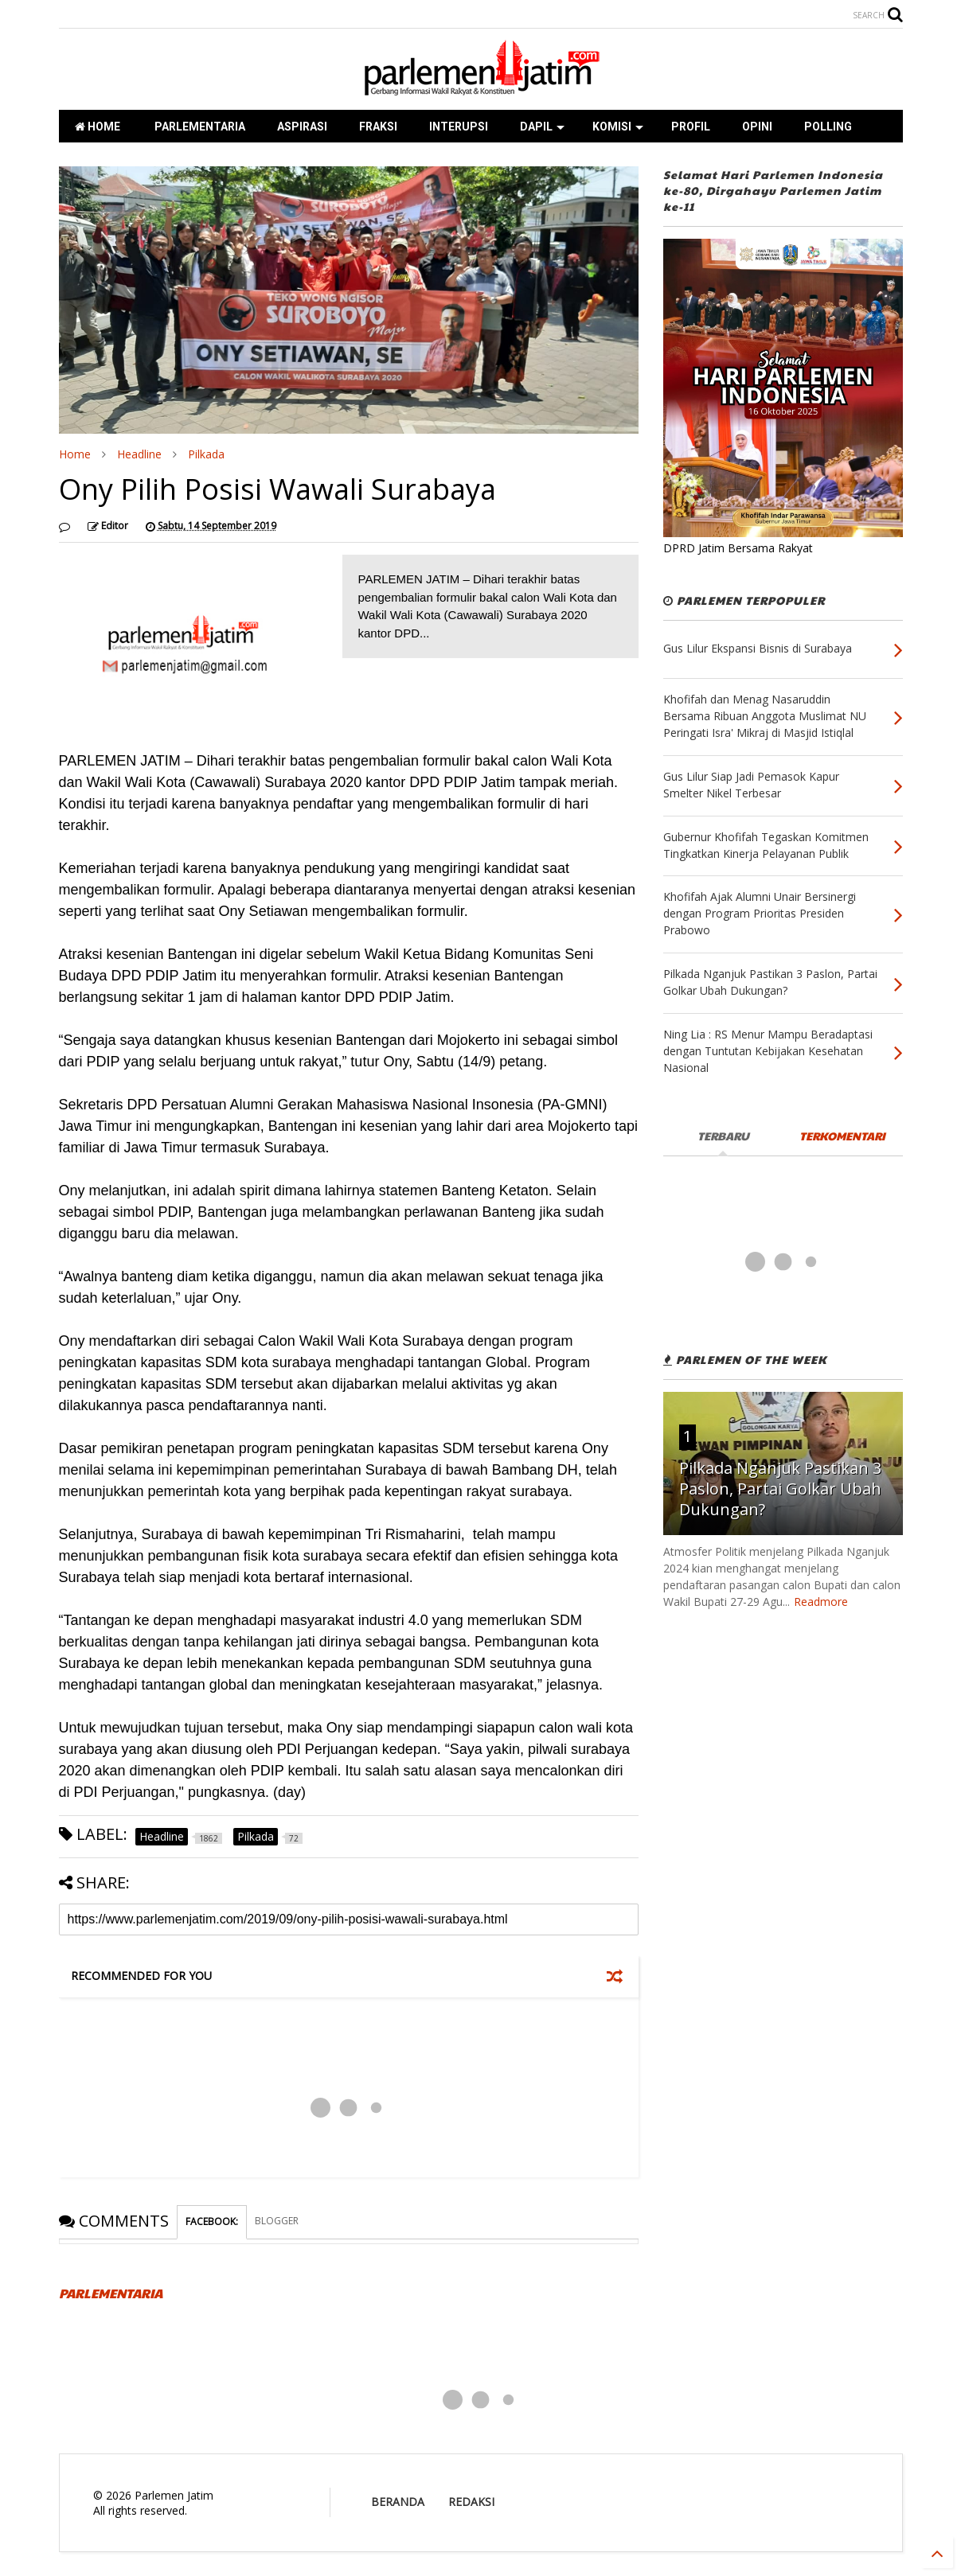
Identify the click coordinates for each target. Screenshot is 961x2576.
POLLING (828, 126)
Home (75, 454)
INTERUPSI (458, 126)
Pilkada (206, 454)
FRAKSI (378, 126)
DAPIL (542, 126)
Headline (139, 454)
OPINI (757, 126)
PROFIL (690, 126)
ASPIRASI (302, 126)
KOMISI (617, 126)
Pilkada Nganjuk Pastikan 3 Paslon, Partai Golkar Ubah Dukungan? (780, 1488)
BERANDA (397, 2501)
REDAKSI (471, 2501)
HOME (97, 126)
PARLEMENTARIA (198, 126)
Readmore (821, 1601)
